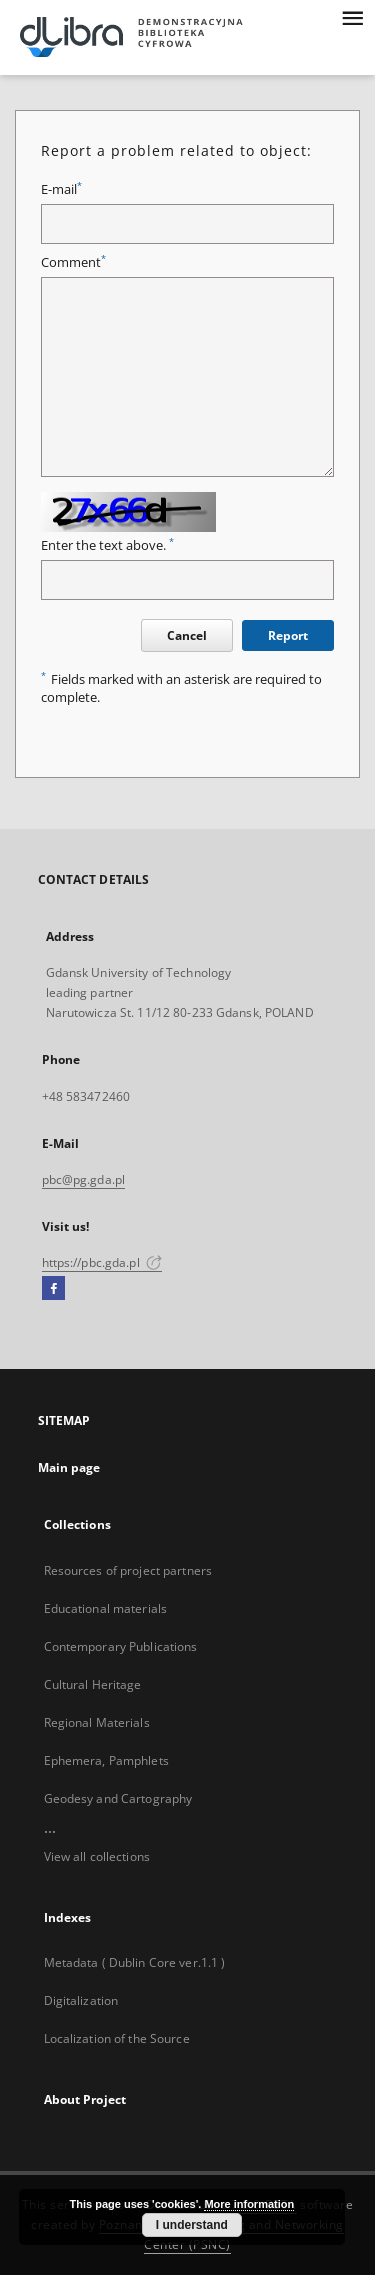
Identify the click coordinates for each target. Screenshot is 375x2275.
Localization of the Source (117, 2038)
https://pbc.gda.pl (102, 1262)
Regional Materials (97, 1722)
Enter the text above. (107, 545)
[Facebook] (53, 1289)
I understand (192, 2225)
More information (249, 2204)
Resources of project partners (128, 1570)
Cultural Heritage (93, 1684)
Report (288, 635)
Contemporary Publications (121, 1646)
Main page (69, 1467)
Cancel (187, 635)
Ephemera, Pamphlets (106, 1760)
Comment (73, 262)
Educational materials (106, 1608)
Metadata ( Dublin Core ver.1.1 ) (135, 1962)
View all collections (97, 1856)
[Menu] (352, 16)
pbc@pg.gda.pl (84, 1179)
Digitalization (81, 2000)
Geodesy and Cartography (118, 1798)
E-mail (61, 189)
